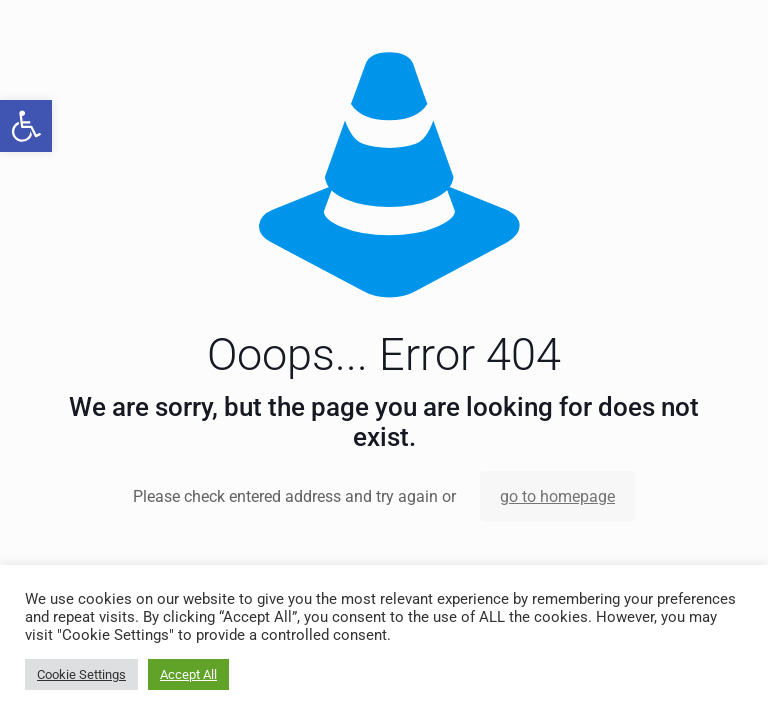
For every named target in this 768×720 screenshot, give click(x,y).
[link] (26, 126)
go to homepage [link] (557, 496)
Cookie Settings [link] (81, 674)
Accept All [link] (188, 674)
